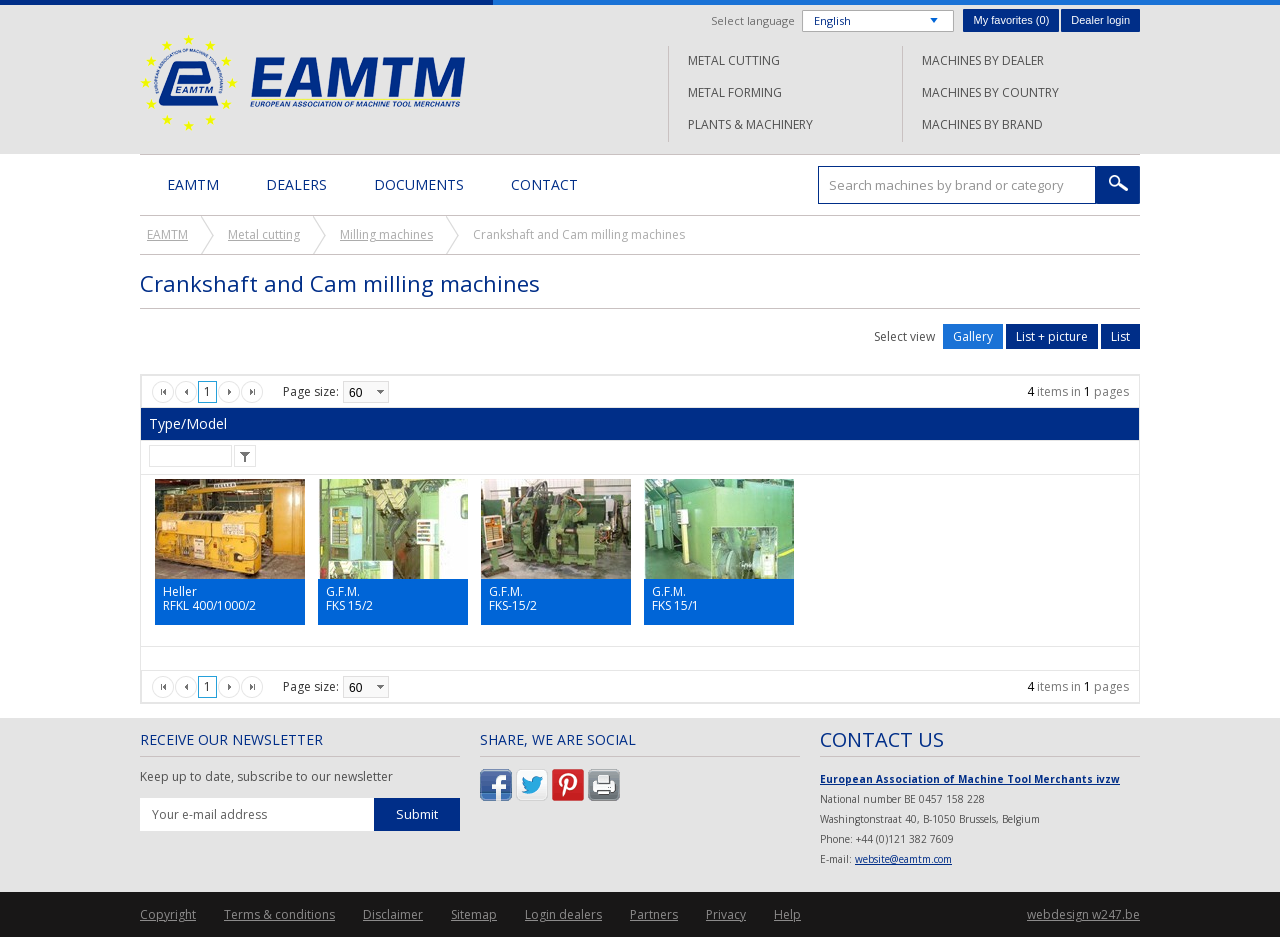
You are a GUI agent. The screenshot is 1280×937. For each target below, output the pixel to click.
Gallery (973, 336)
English (832, 20)
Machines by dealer (983, 60)
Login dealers (563, 914)
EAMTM (302, 82)
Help (787, 914)
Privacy (726, 914)
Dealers (296, 184)
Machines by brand (982, 124)
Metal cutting (734, 60)
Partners (654, 914)
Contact (544, 184)
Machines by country (990, 92)
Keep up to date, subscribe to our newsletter (266, 777)
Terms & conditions (279, 914)
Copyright (168, 914)
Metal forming (735, 92)
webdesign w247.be (1083, 914)
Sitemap (474, 914)
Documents (419, 184)
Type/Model (188, 423)
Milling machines (386, 234)
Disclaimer (393, 914)
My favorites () (1011, 20)
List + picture (1052, 336)
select (380, 392)
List (1120, 336)
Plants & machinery (750, 124)
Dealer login (1100, 20)
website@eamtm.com (903, 859)
